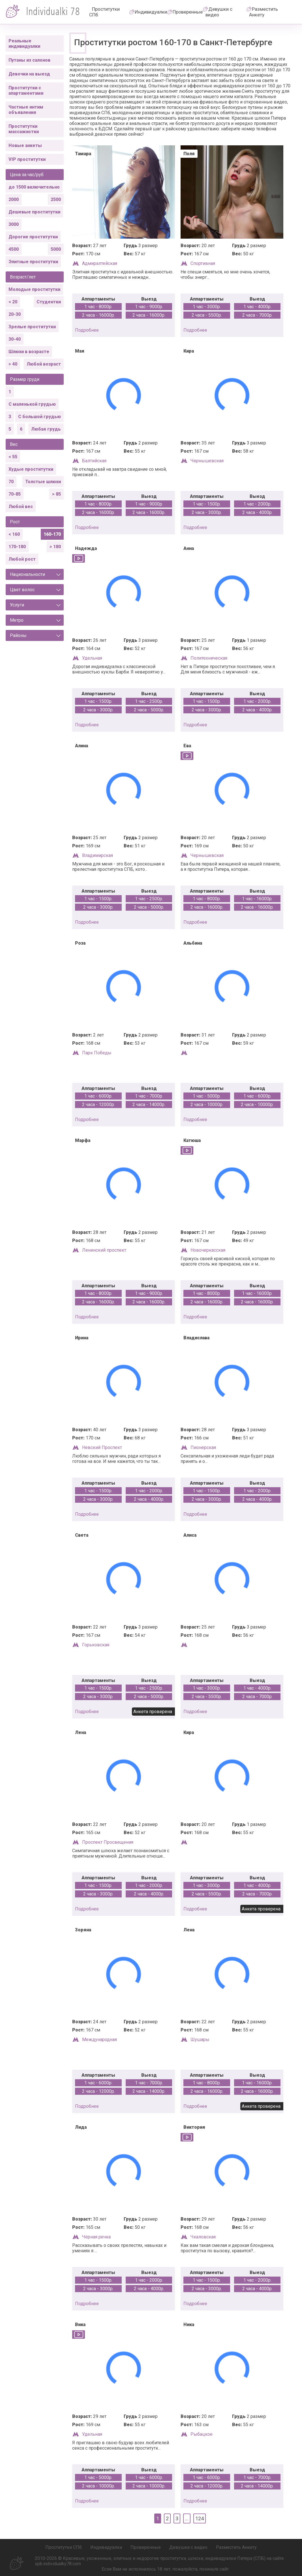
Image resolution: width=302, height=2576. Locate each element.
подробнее (87, 330)
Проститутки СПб (104, 12)
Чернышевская (207, 460)
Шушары (199, 2039)
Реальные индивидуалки (24, 43)
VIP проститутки (27, 159)
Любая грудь (46, 429)
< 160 (14, 534)
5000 (56, 249)
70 (11, 481)
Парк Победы (97, 1052)
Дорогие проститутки (33, 236)
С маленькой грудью (32, 404)
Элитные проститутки (33, 261)
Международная (99, 2039)
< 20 (12, 302)
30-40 (14, 339)
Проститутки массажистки (23, 129)
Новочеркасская (207, 1250)
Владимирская (97, 855)
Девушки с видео (218, 12)
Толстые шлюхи (43, 481)
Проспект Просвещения (107, 1842)
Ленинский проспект (104, 1250)
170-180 (17, 546)
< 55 (12, 456)
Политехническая (208, 658)
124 (199, 2518)
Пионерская (203, 1447)
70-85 (14, 494)
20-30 (14, 314)
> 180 (55, 546)
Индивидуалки (151, 12)
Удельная (92, 658)
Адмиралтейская (99, 263)
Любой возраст (44, 364)
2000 (13, 199)
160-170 (52, 534)
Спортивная (202, 263)
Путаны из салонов (29, 60)
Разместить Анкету (263, 12)
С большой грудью (39, 416)
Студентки (49, 302)
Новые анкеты (25, 145)
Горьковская (95, 1644)
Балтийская (94, 460)
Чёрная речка (96, 2237)
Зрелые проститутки (32, 326)
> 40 (12, 364)
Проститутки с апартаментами (25, 90)
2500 (56, 199)
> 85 (56, 494)
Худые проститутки (30, 469)
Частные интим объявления (25, 109)
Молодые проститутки (34, 289)
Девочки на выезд (29, 74)
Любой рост (22, 559)
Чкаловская (203, 2237)
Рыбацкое (201, 2434)
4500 (13, 249)
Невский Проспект (102, 1447)
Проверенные (188, 12)
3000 (13, 224)
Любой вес (20, 506)
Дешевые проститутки (34, 212)
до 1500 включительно (34, 187)
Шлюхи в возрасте (28, 351)
